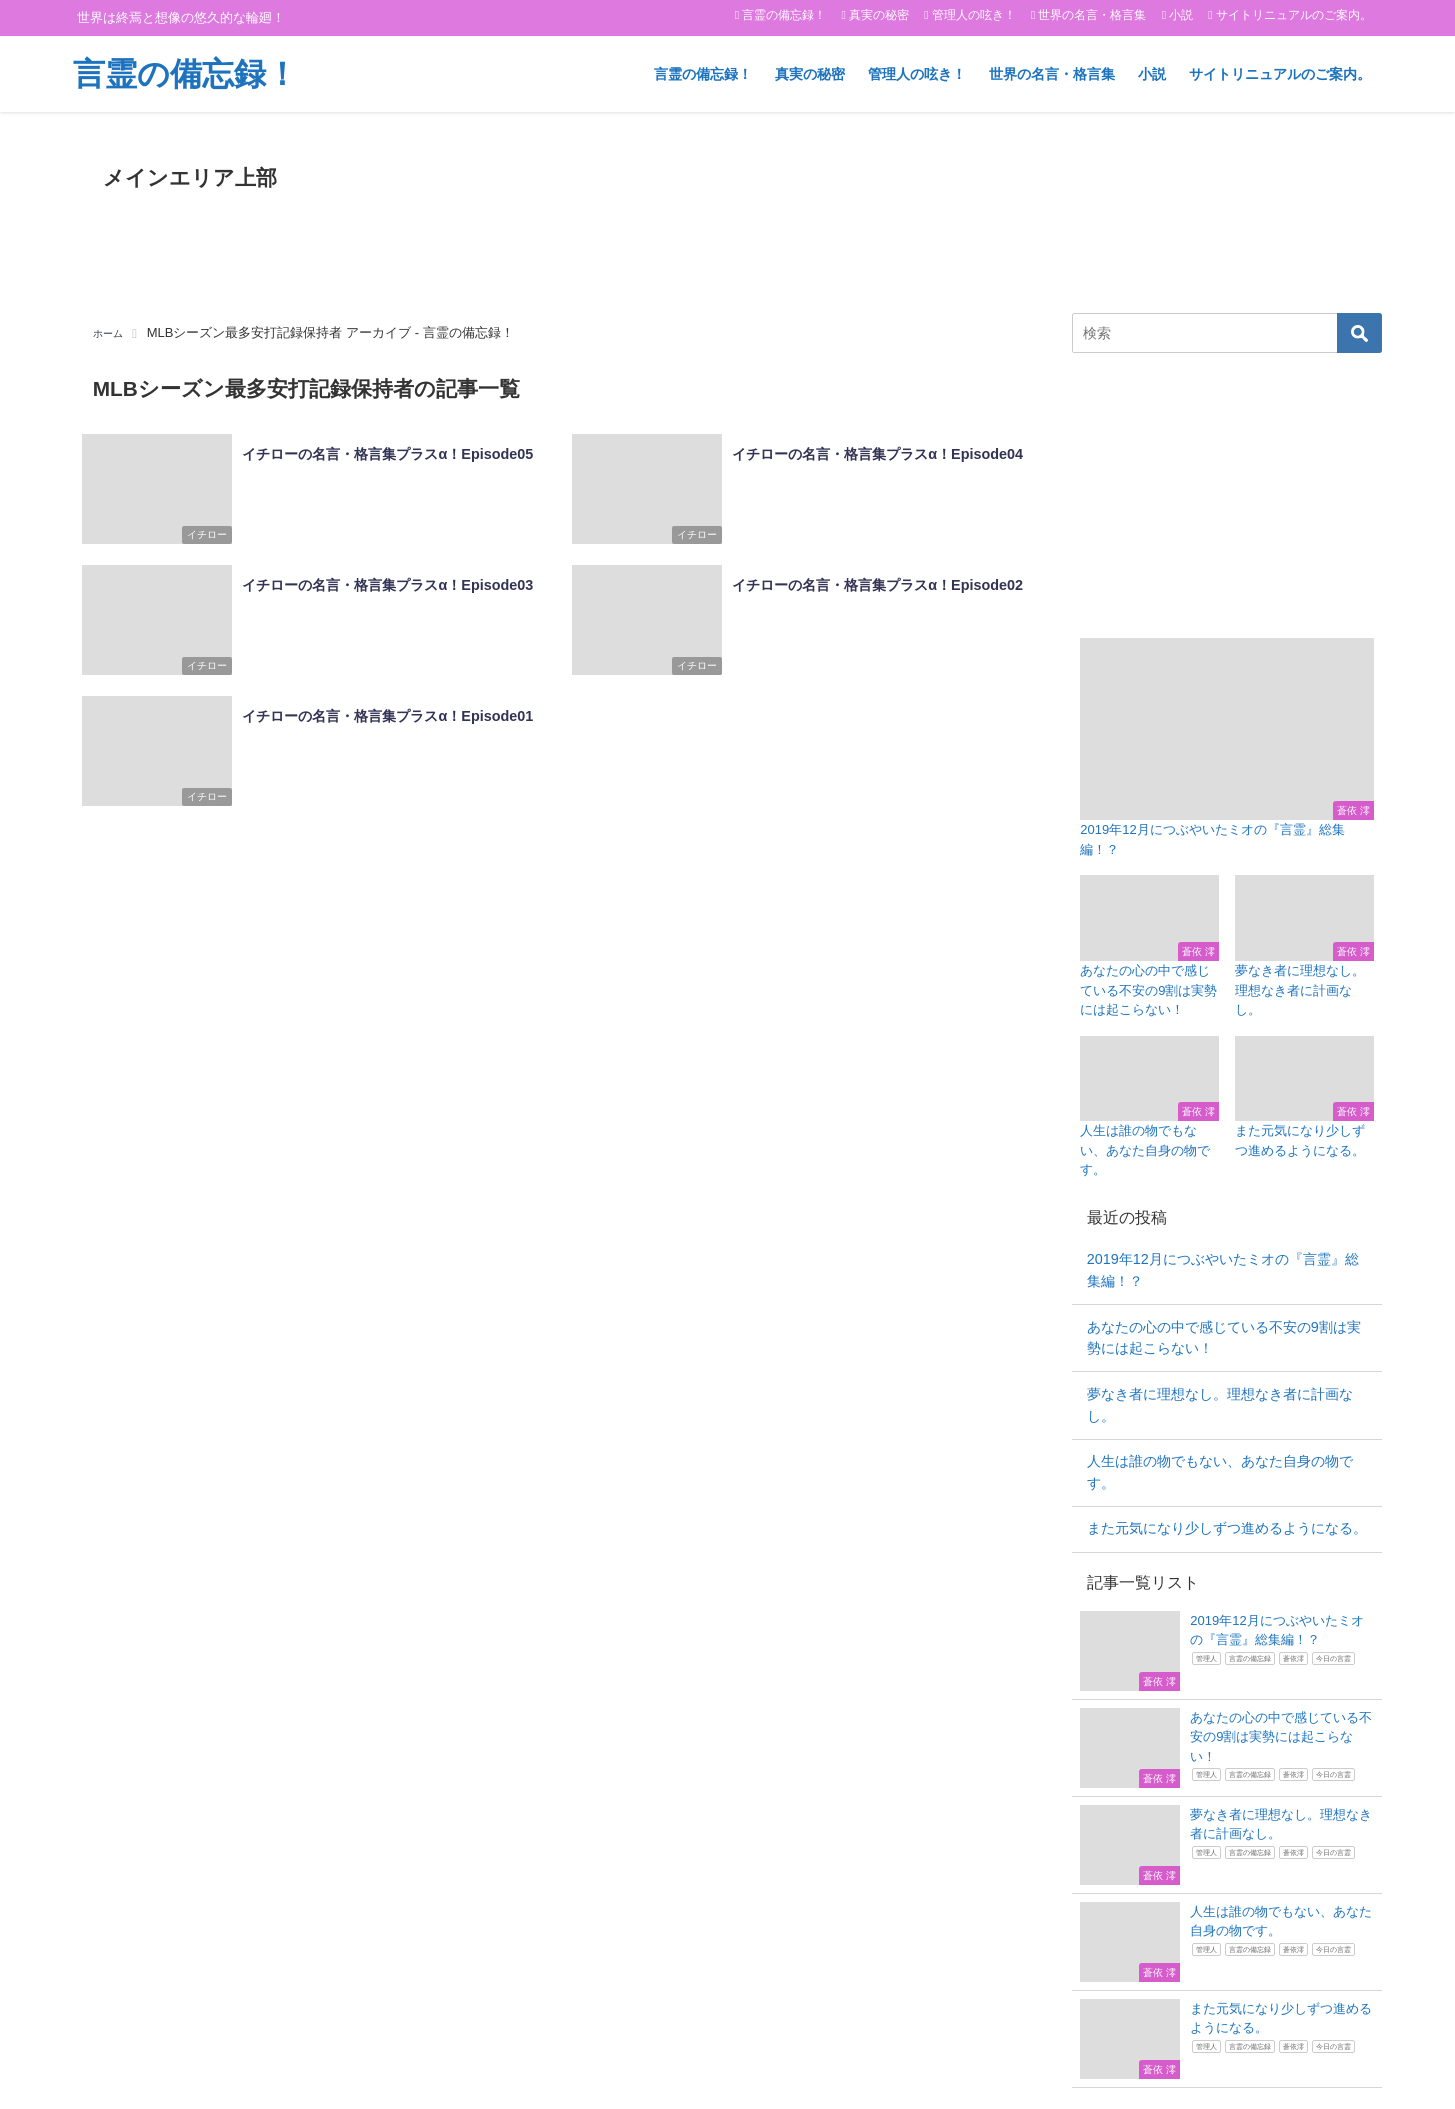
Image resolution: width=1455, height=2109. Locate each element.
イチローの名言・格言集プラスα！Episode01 (383, 709)
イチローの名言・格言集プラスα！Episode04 (873, 449)
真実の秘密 (879, 15)
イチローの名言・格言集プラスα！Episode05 (383, 449)
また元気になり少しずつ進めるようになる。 (1227, 1528)
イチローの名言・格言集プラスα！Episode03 (383, 579)
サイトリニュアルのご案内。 (1294, 15)
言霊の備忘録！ (784, 15)
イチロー (198, 539)
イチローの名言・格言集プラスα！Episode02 (873, 579)
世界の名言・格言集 (1092, 15)
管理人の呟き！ (974, 15)
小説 (1181, 15)
